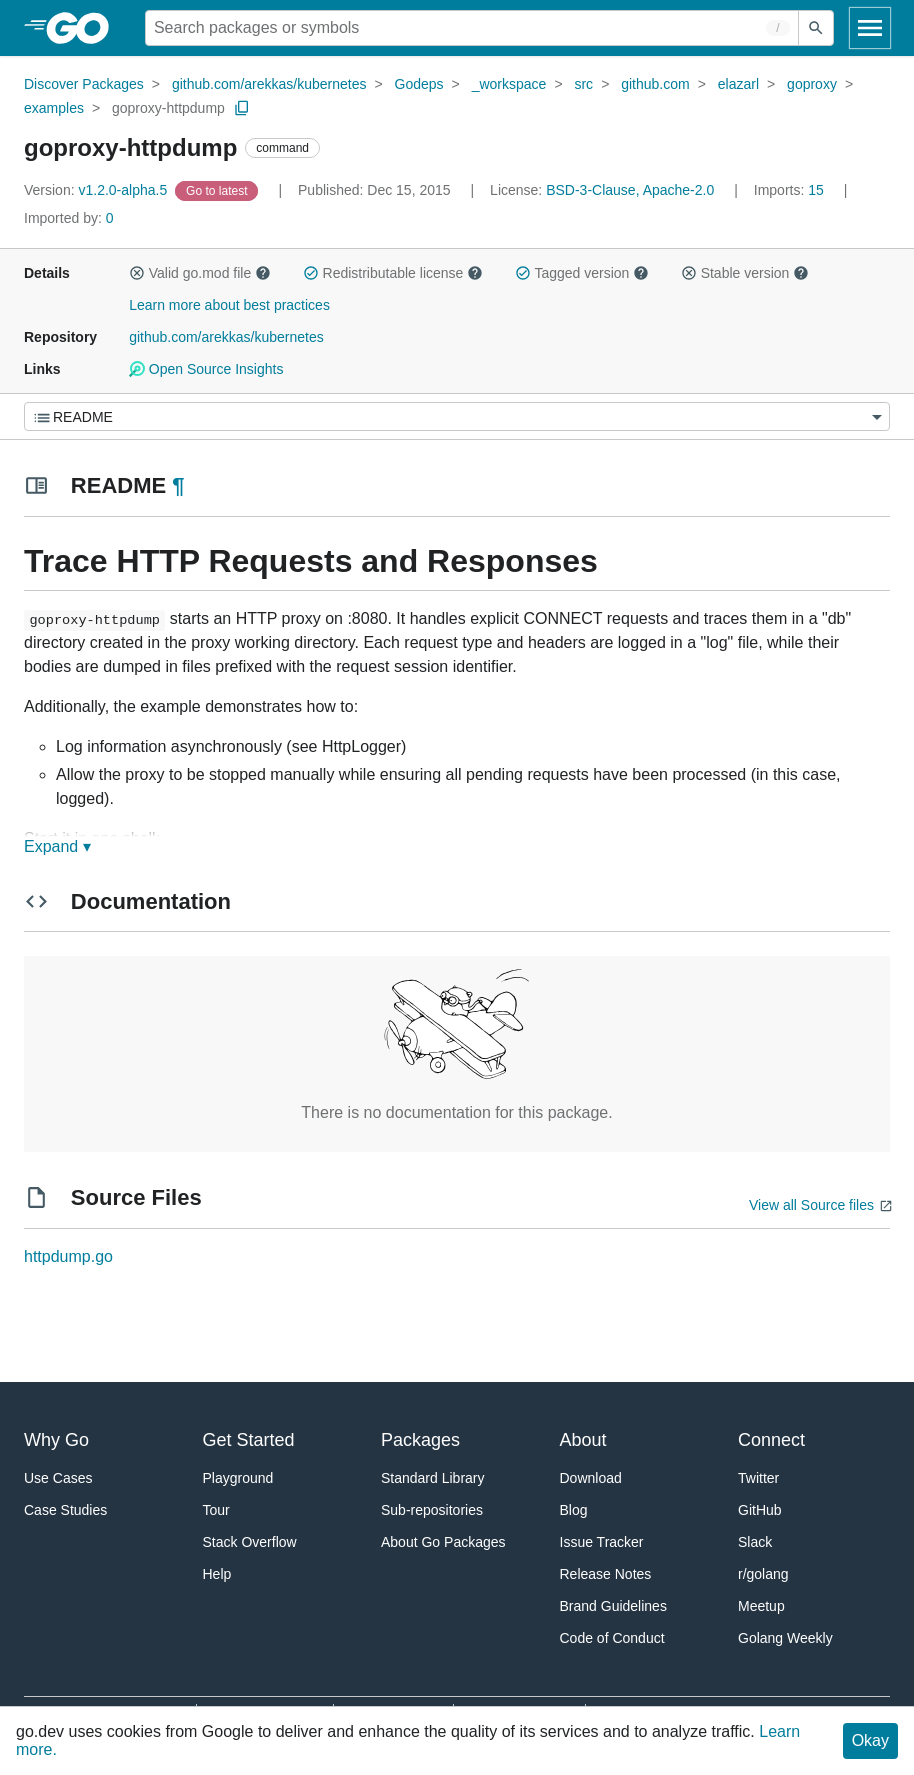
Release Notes (606, 1574)
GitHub (760, 1510)
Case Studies (65, 1510)
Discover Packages (84, 84)
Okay (870, 1740)
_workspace (509, 84)
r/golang (763, 1574)
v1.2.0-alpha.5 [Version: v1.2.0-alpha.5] (97, 190)
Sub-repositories (432, 1510)
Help (217, 1574)
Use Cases (58, 1478)
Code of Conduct (612, 1638)
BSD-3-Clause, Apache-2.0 (630, 190)
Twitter (758, 1478)
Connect (771, 1440)
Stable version (745, 273)
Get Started (249, 1440)
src (583, 84)
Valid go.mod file (200, 273)
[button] (137, 273)
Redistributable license (393, 273)
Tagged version (582, 273)
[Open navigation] (870, 28)
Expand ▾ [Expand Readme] (57, 846)
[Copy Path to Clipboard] (242, 108)
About (583, 1440)
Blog (574, 1510)
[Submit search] (816, 28)
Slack (755, 1542)
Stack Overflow (250, 1542)
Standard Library (433, 1478)
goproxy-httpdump (168, 108)
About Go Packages (443, 1542)
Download (591, 1478)
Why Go (56, 1440)
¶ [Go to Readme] (178, 485)
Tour (216, 1510)
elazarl (738, 84)
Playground (238, 1478)
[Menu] (457, 416)
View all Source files (811, 1205)
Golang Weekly (785, 1638)
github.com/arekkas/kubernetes (269, 84)
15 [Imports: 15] (791, 190)
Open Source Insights (206, 369)
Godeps (419, 84)
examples (54, 108)
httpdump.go (68, 1256)
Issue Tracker (602, 1542)
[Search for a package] (472, 28)
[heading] (84, 28)
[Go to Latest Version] (218, 190)
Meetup (761, 1606)
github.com (655, 84)
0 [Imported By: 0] (69, 218)
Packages (420, 1440)
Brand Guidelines (613, 1606)
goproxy (812, 84)
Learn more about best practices (229, 305)
